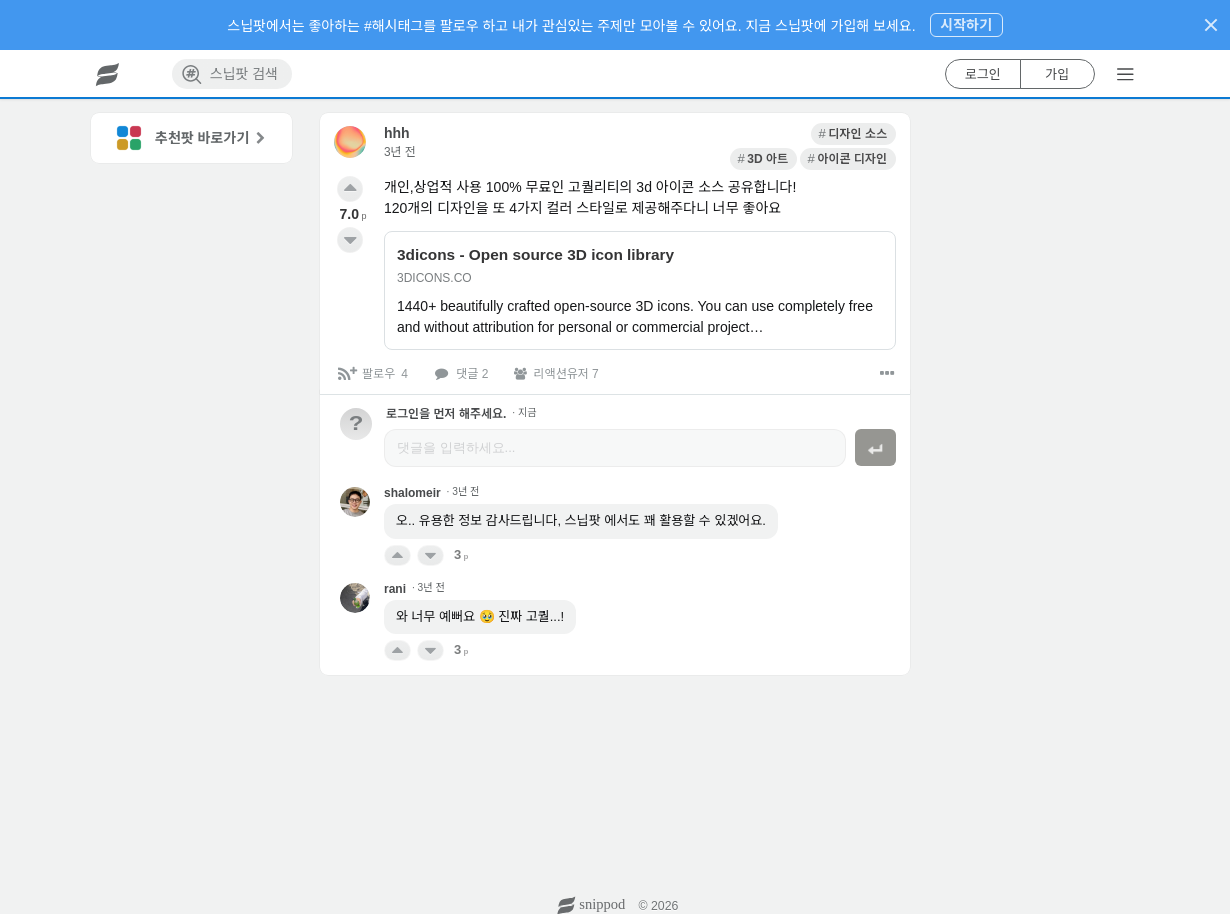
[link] (684, 134)
